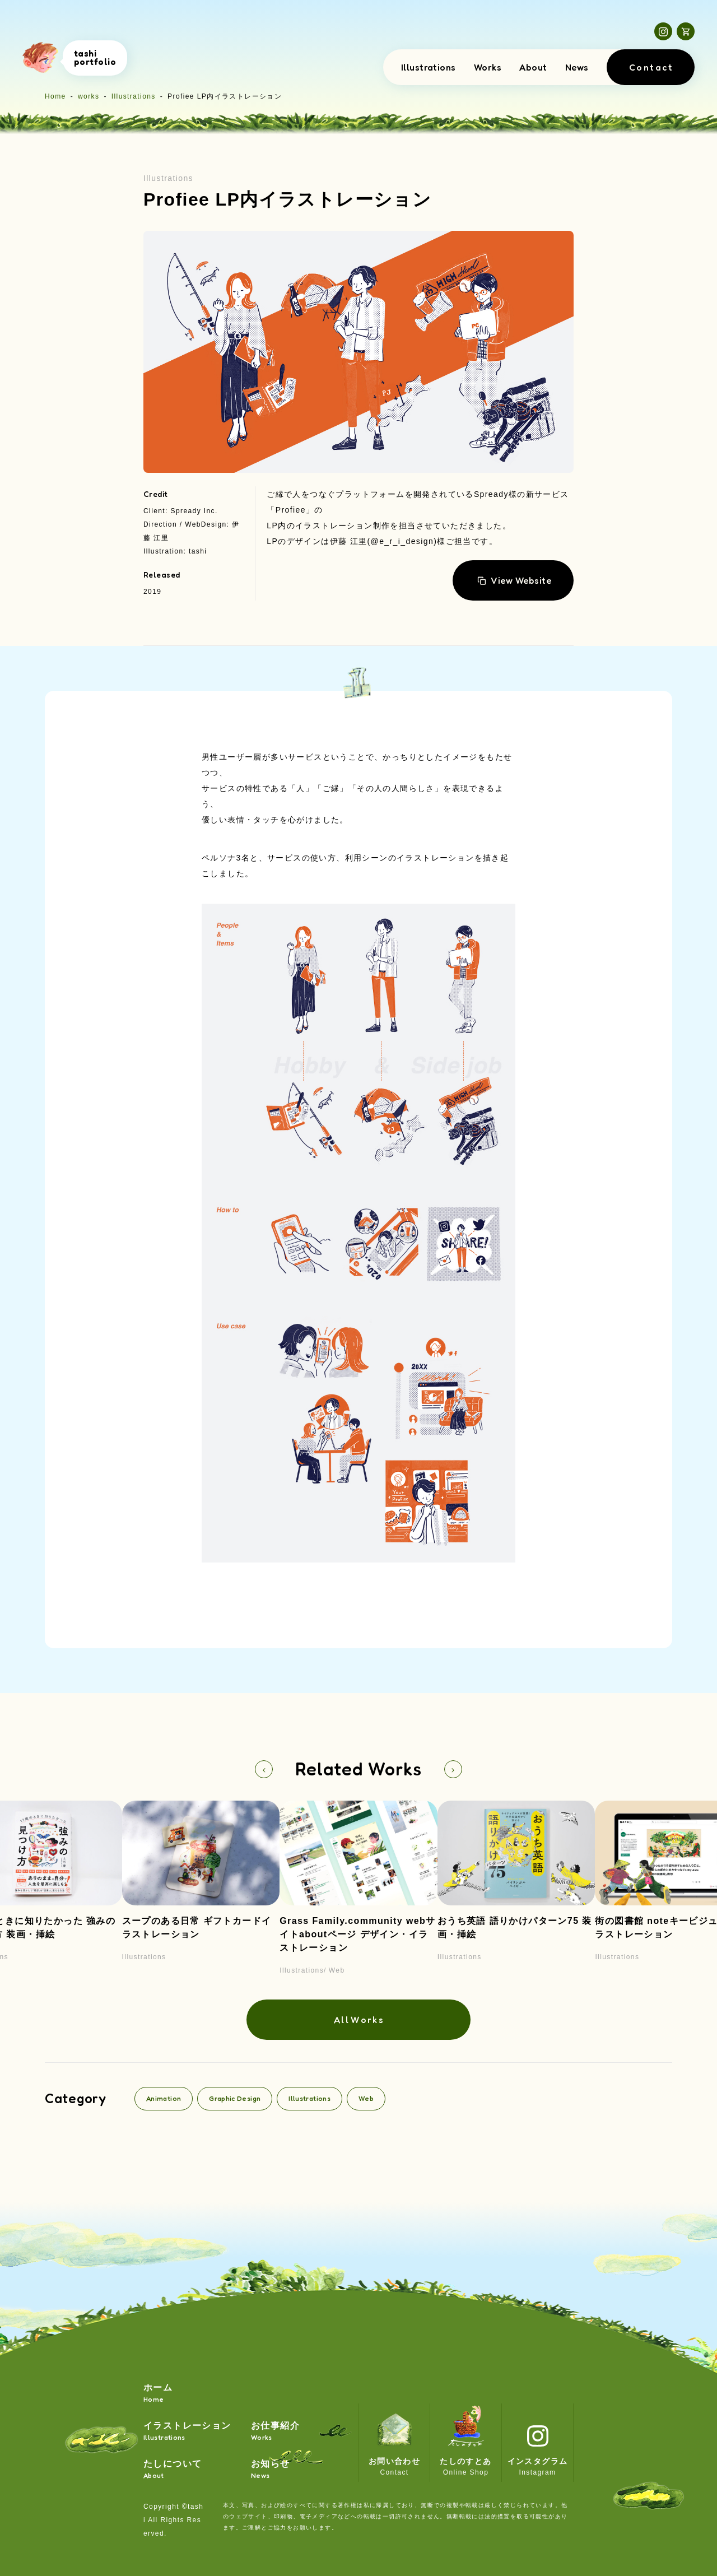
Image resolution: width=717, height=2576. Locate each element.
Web (366, 2098)
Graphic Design (234, 2098)
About (533, 67)
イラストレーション (187, 2432)
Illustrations (428, 67)
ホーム (158, 2394)
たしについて (172, 2470)
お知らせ (270, 2470)
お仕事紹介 (275, 2432)
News (577, 67)
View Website (514, 580)
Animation (163, 2098)
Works (487, 67)
